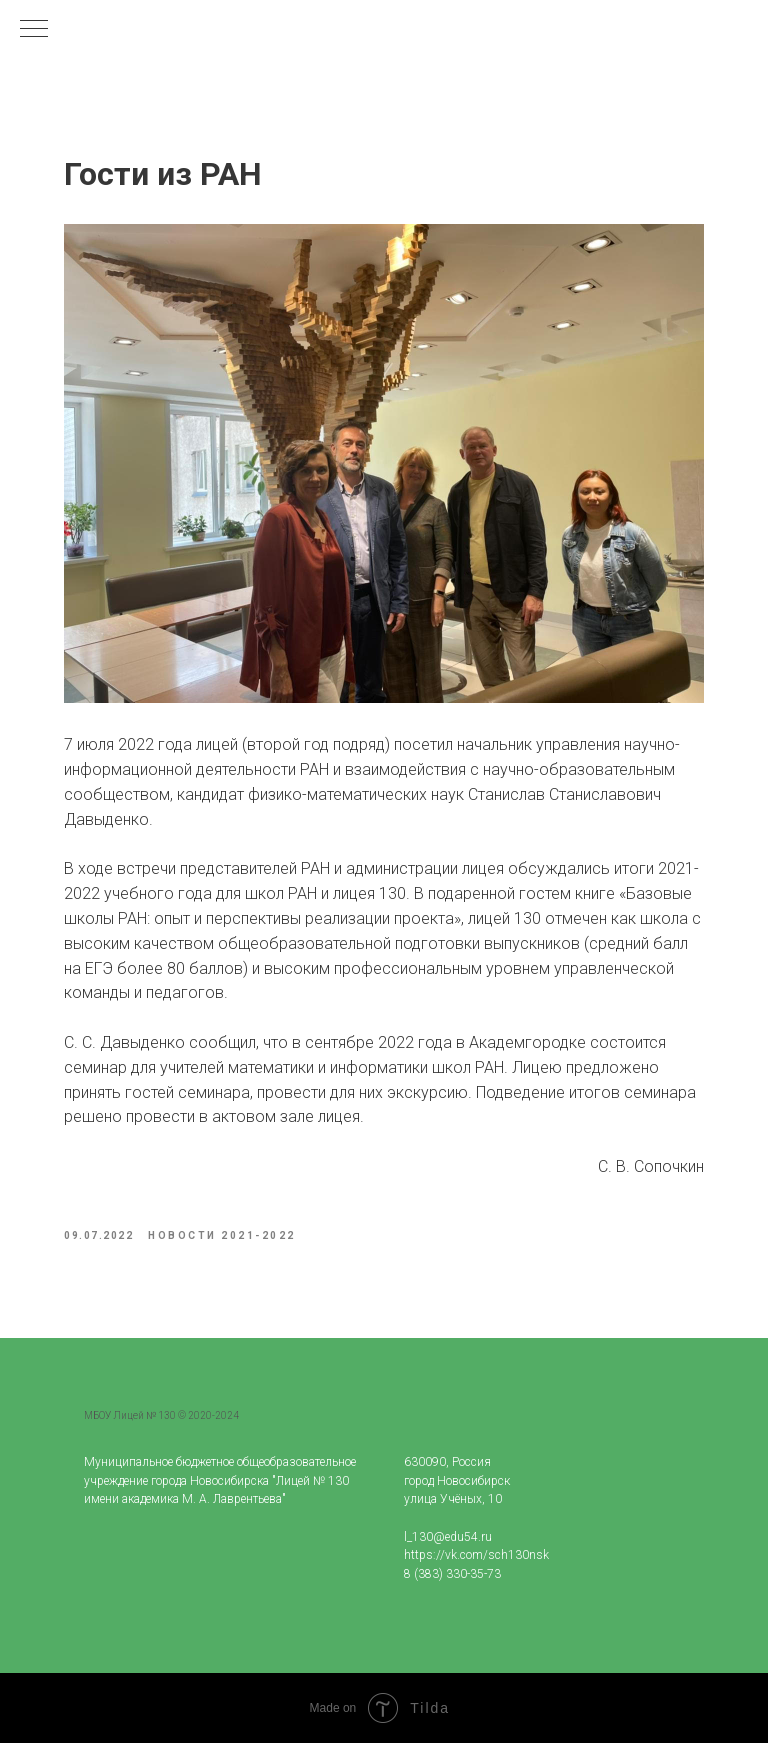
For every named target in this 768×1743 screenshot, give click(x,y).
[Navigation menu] (34, 30)
